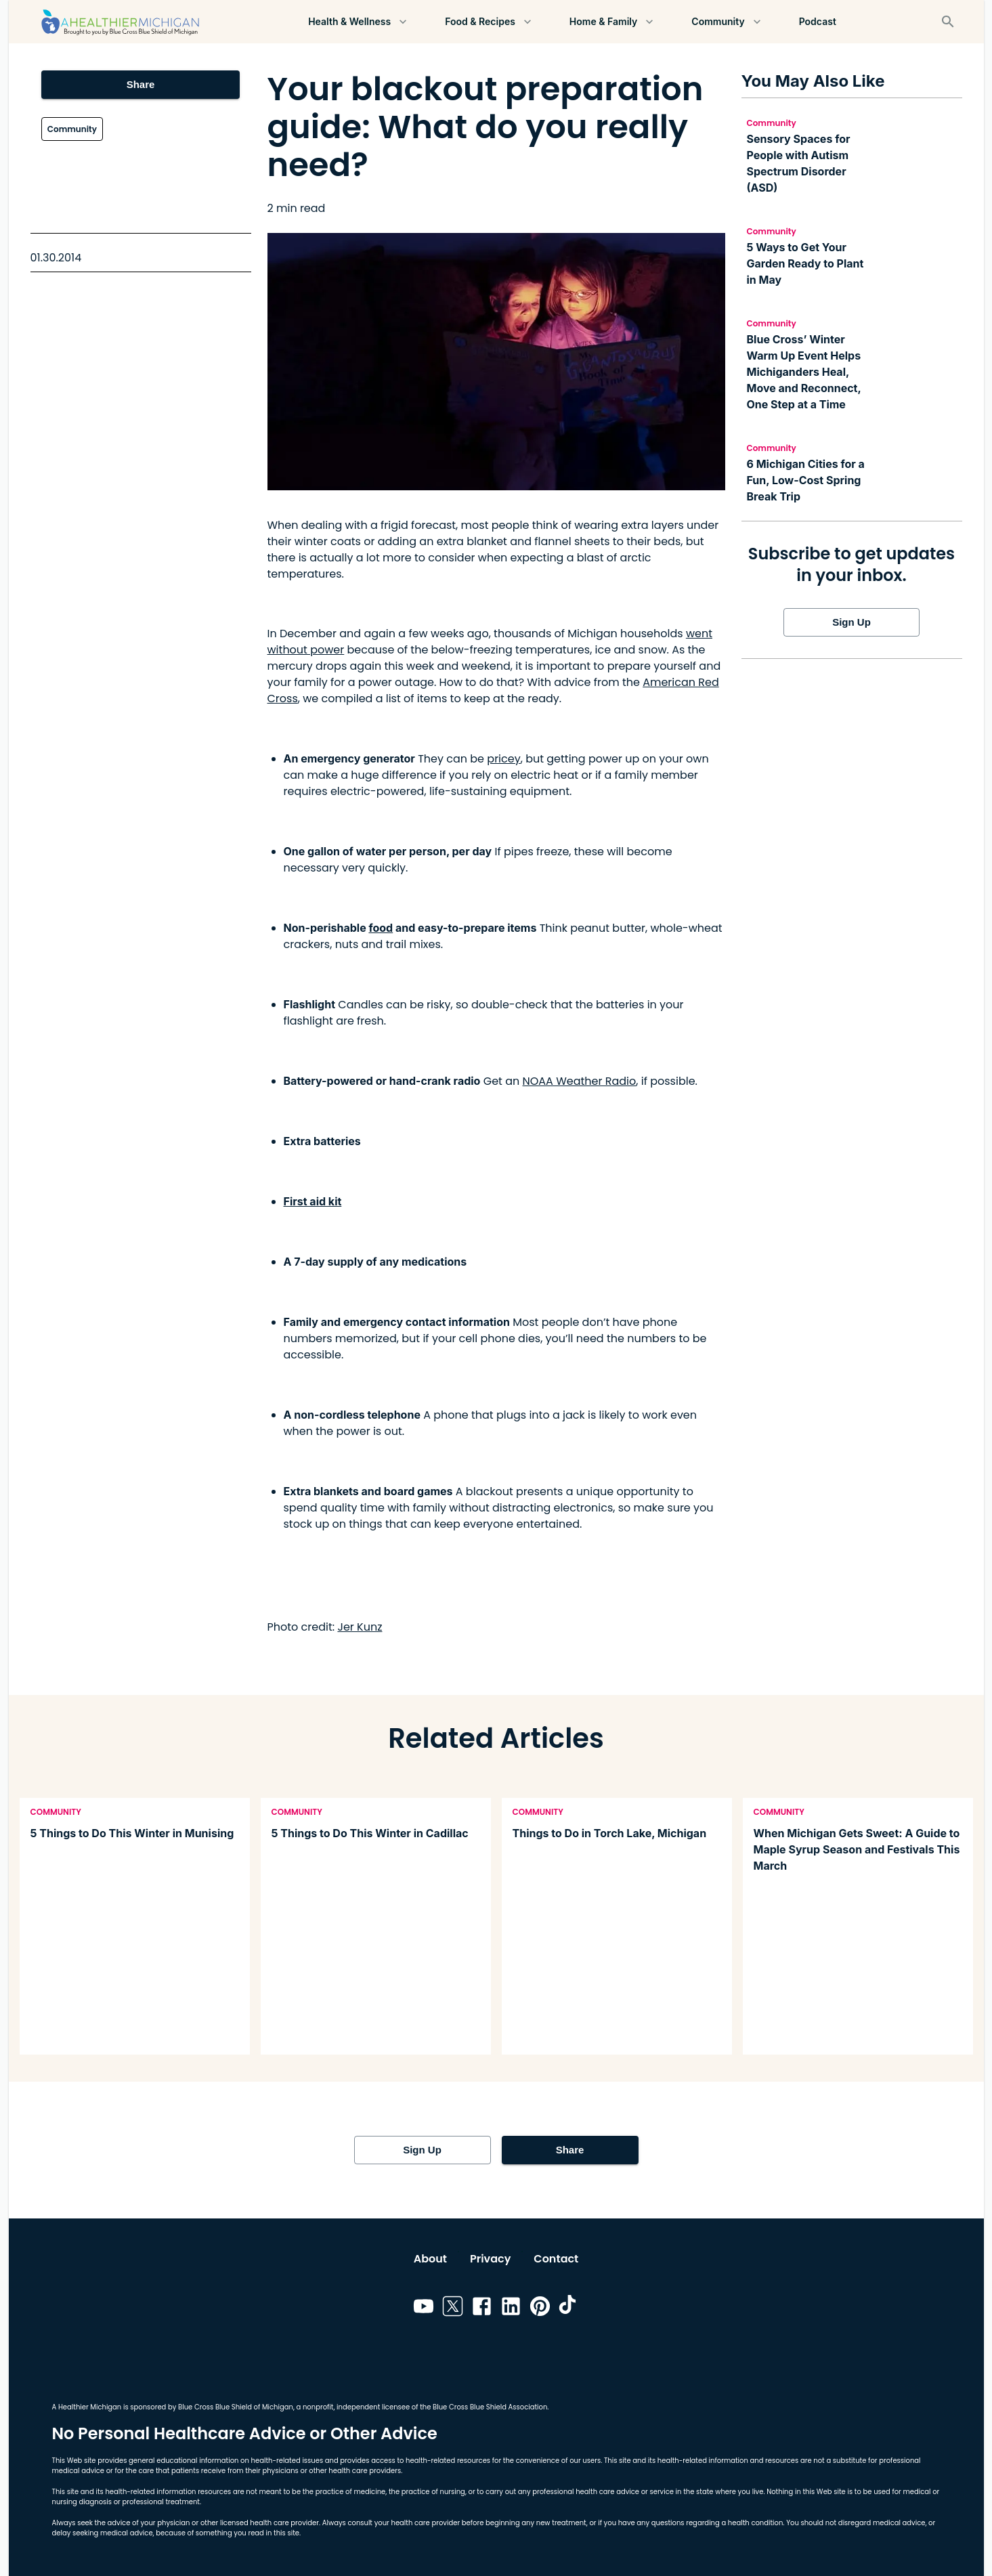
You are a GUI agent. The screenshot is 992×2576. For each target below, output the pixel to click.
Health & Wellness (357, 22)
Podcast (818, 22)
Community (726, 22)
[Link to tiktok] (569, 2308)
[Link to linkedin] (511, 2308)
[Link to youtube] (423, 2308)
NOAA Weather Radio (580, 1081)
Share (140, 84)
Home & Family (611, 22)
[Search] (948, 21)
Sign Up (852, 622)
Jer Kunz (359, 1627)
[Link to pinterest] (540, 2308)
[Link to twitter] (453, 2308)
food (380, 928)
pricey (503, 759)
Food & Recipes (488, 22)
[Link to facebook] (482, 2308)
